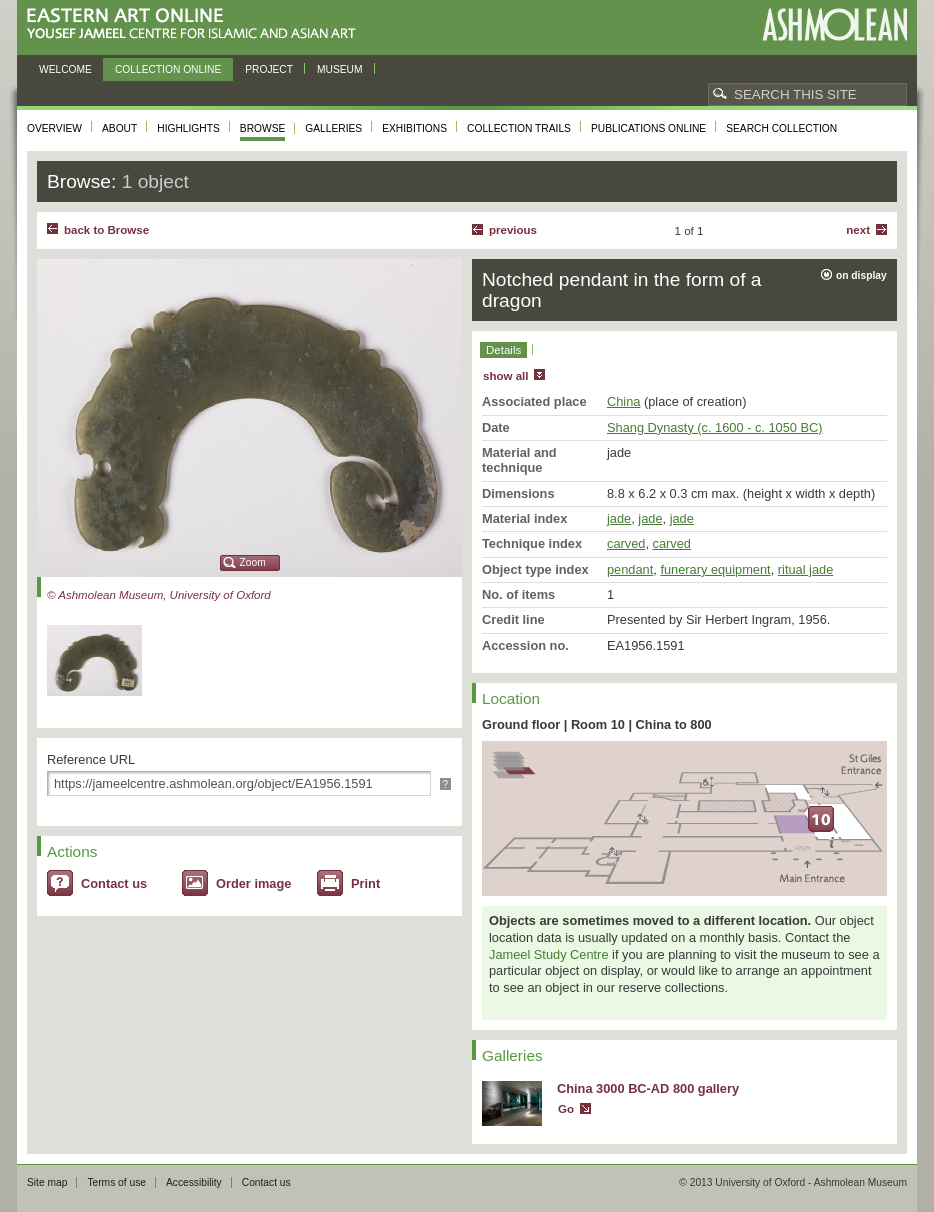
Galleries (333, 128)
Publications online (648, 128)
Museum (340, 69)
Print (365, 883)
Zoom (253, 562)
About (119, 128)
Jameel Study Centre (549, 954)
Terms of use (116, 1182)
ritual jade (806, 569)
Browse (263, 128)
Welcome (65, 69)
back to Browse (106, 230)
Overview (54, 128)
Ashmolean (834, 24)
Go (566, 1109)
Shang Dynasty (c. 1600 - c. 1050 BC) (715, 427)
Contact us (114, 883)
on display (861, 275)
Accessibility (194, 1182)
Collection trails (519, 128)
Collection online (168, 69)
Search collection (781, 128)
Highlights (188, 128)
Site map (47, 1182)
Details (503, 350)
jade (619, 518)
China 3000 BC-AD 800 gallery (648, 1088)
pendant (630, 569)
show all (505, 376)
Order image (253, 883)
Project (269, 69)
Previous (513, 230)
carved (626, 543)
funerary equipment (715, 569)
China (623, 401)
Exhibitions (414, 128)
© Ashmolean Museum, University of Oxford (159, 595)
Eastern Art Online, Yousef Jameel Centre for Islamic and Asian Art (196, 24)
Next (858, 230)
